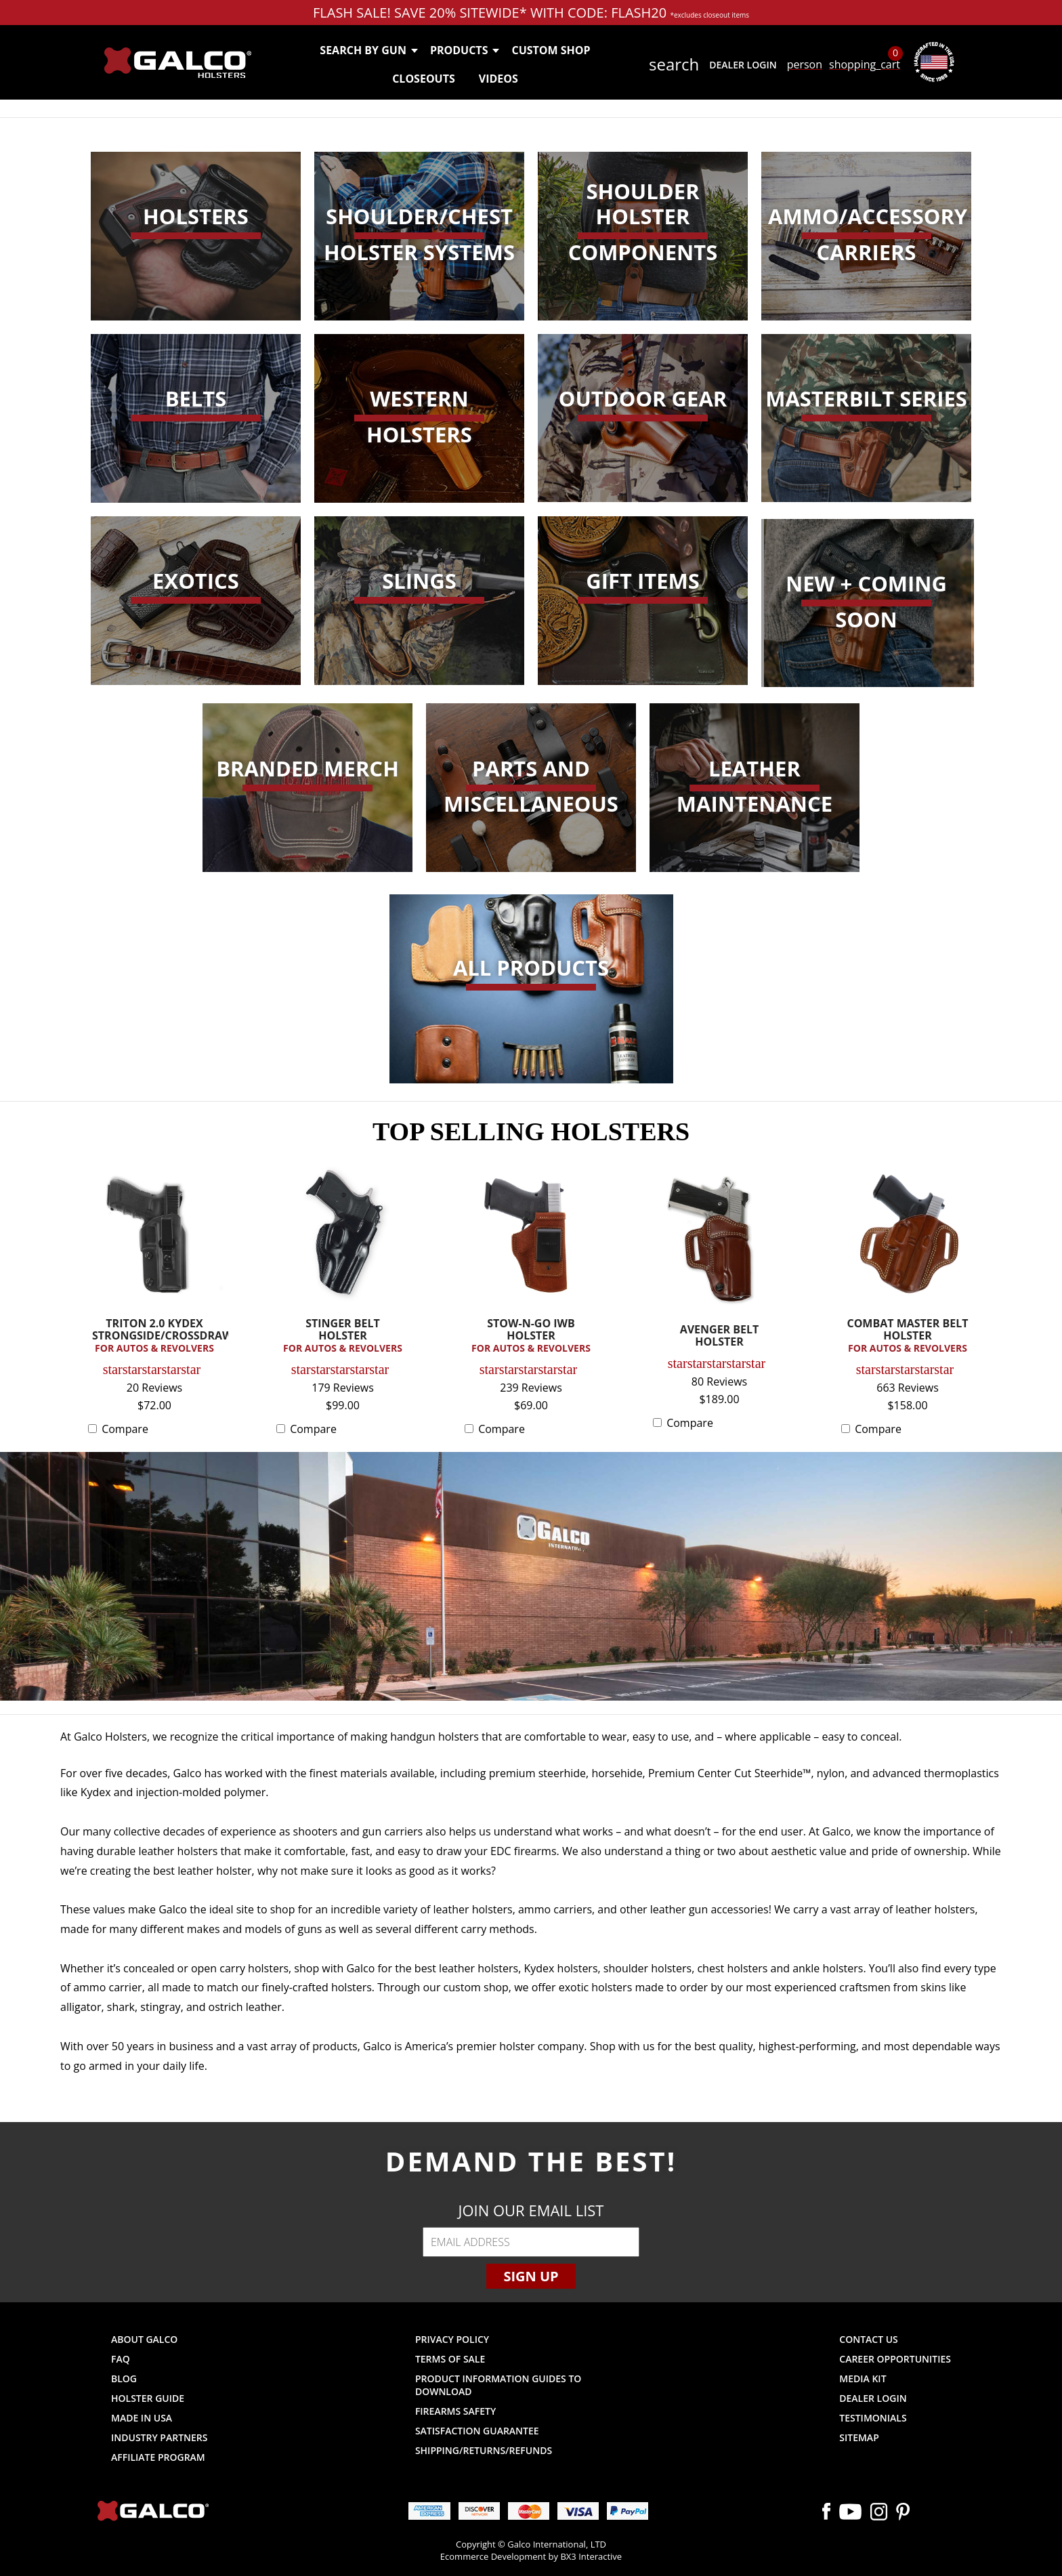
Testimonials (872, 2417)
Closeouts (423, 78)
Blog (124, 2378)
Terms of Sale (450, 2358)
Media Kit (862, 2378)
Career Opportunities (895, 2358)
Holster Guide (147, 2398)
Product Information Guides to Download (498, 2385)
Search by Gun (368, 50)
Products (464, 50)
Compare (125, 1428)
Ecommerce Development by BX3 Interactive (531, 2556)
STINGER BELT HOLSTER (342, 1336)
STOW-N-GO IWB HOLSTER (531, 1336)
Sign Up (530, 2276)
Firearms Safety (455, 2411)
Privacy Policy (452, 2339)
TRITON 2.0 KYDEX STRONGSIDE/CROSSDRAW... (158, 1336)
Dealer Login (742, 64)
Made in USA (141, 2417)
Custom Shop (550, 50)
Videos (498, 78)
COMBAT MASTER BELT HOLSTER (907, 1336)
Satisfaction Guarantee (477, 2430)
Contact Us (868, 2339)
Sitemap (858, 2437)
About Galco (144, 2339)
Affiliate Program (158, 2457)
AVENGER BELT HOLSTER (719, 1336)
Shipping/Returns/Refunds (483, 2450)
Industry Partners (159, 2437)
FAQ (120, 2358)
